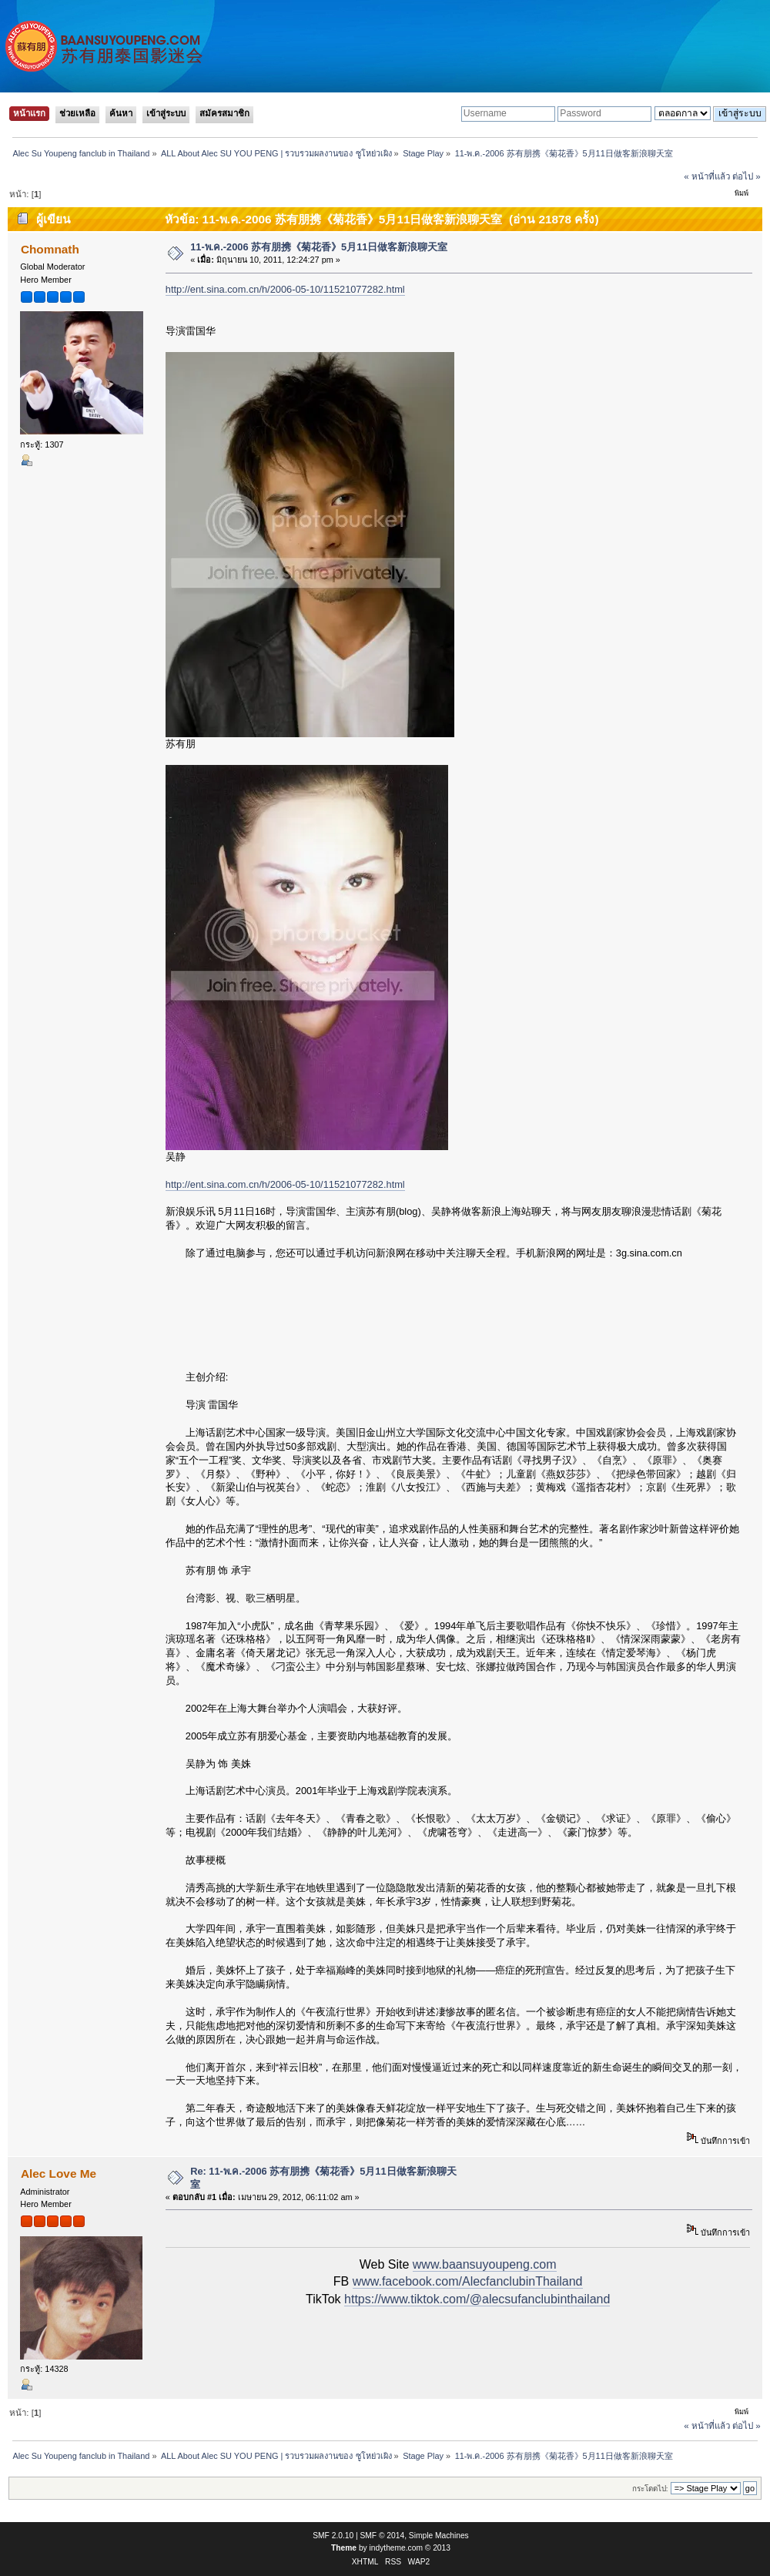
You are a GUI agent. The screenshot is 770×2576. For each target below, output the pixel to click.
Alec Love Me (58, 2173)
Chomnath (50, 249)
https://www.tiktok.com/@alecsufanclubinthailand (477, 2299)
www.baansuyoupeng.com (485, 2264)
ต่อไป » (746, 176)
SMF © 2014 (382, 2535)
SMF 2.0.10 (333, 2535)
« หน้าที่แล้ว (707, 176)
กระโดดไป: (650, 2488)
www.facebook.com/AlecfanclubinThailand (468, 2281)
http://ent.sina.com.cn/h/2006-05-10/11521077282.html (285, 289)
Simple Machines (439, 2535)
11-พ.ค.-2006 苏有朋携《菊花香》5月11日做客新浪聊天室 (318, 247)
